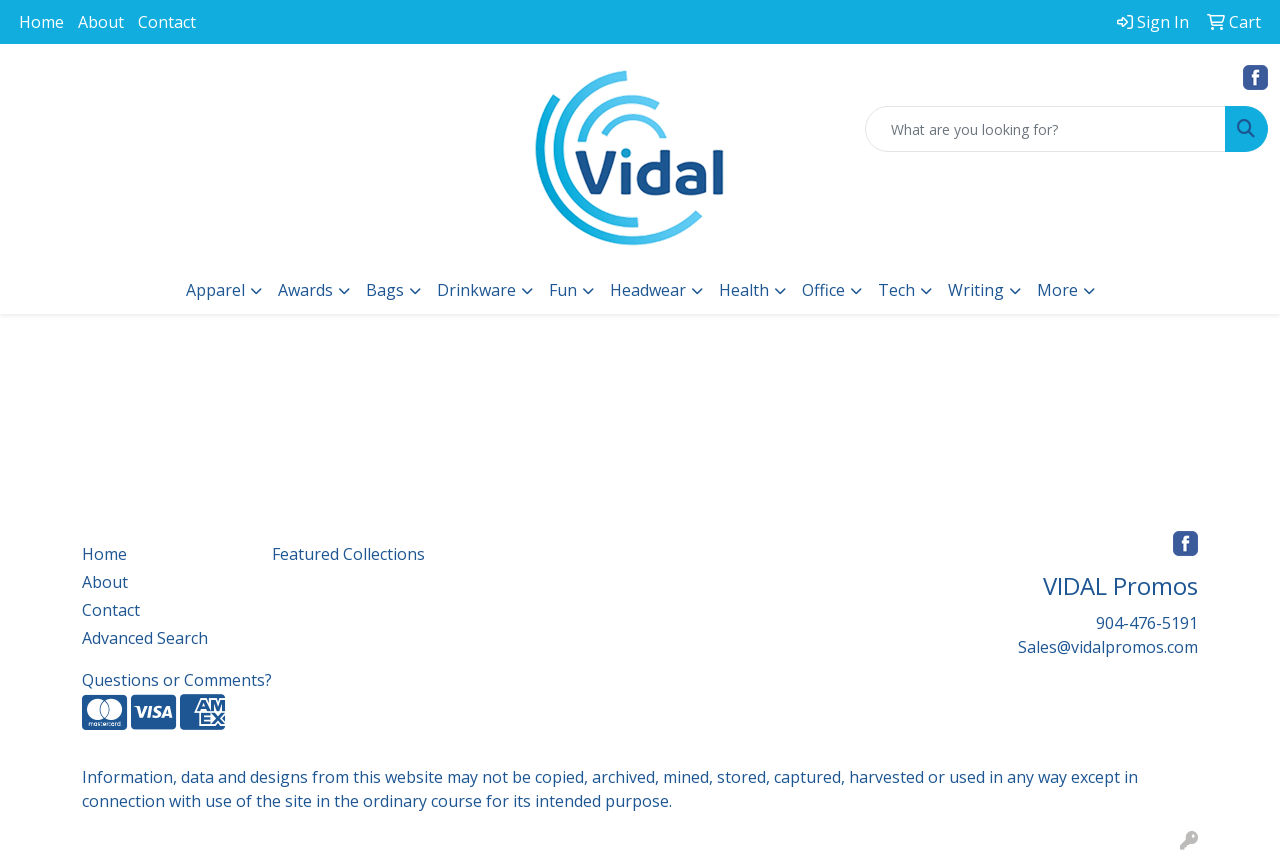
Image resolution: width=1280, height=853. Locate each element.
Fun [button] (563, 290)
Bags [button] (385, 290)
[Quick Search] (1045, 129)
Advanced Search (145, 638)
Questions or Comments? (177, 680)
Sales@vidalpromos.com (1108, 647)
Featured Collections (348, 554)
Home (41, 22)
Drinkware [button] (476, 290)
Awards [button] (305, 290)
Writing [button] (976, 290)
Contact (167, 22)
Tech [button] (896, 290)
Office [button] (823, 290)
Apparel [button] (215, 290)
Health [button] (744, 290)
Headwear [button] (648, 290)
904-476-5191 (1147, 623)
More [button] (1057, 290)
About (101, 22)
